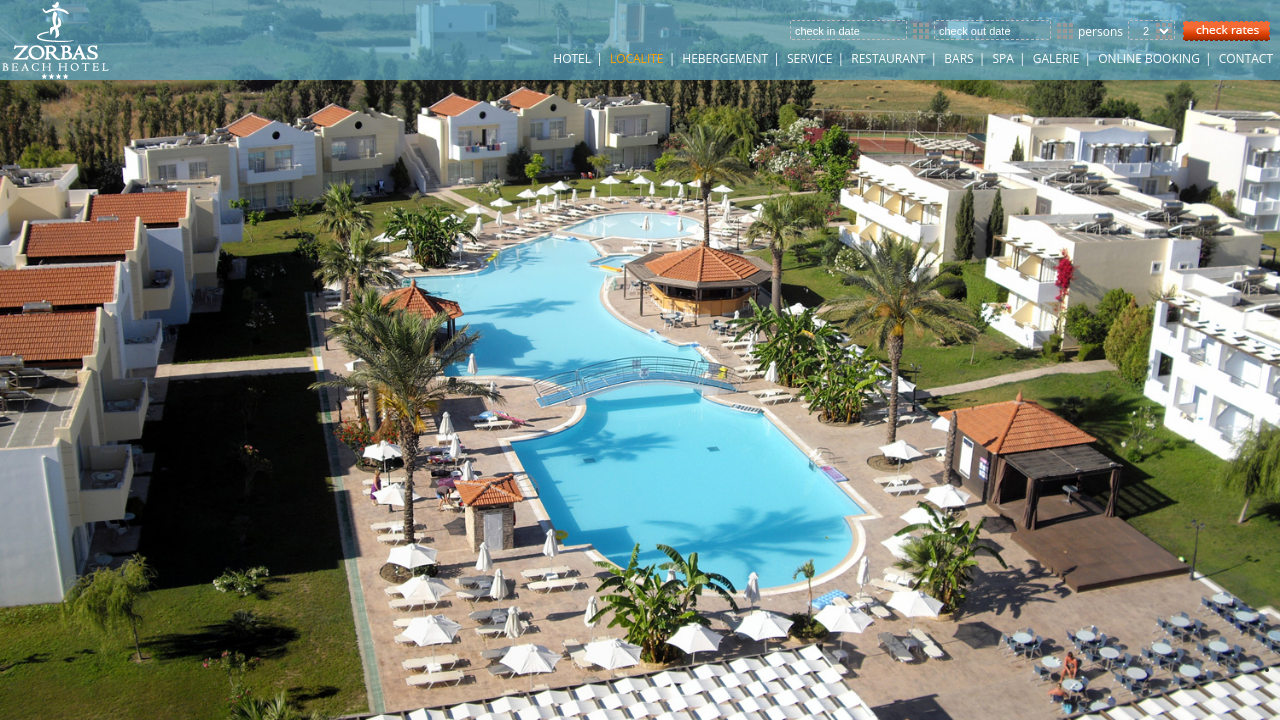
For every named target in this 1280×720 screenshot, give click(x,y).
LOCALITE (637, 58)
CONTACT (1246, 58)
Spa (1002, 58)
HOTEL (572, 58)
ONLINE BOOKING (1149, 58)
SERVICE (809, 58)
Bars (958, 58)
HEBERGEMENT (725, 58)
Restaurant (888, 58)
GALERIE (1056, 58)
